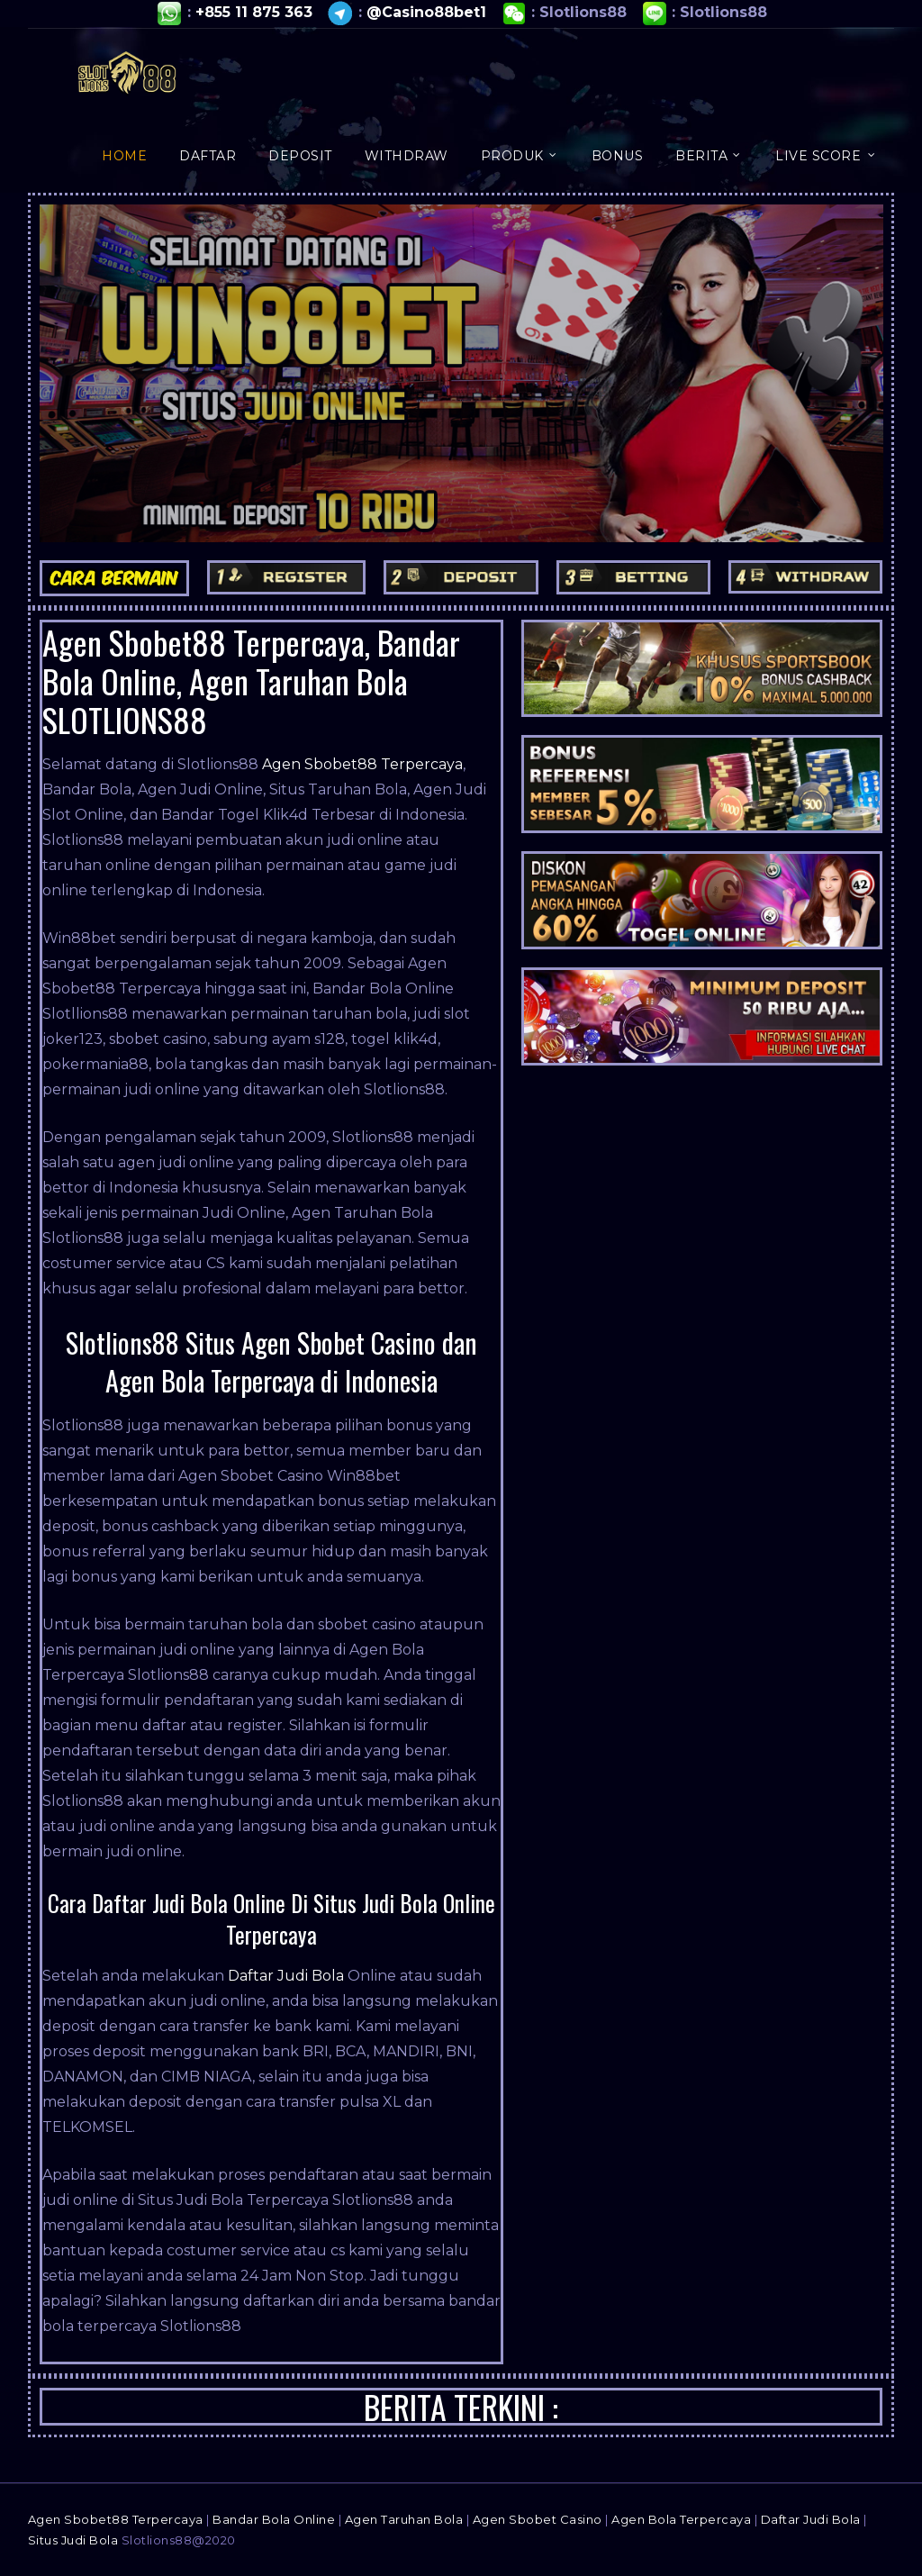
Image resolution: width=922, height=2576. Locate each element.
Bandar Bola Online (273, 2519)
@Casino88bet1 (426, 12)
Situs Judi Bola (73, 2540)
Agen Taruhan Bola (404, 2519)
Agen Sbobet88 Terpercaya (362, 764)
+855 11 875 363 (253, 12)
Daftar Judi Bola (286, 1975)
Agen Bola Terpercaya (681, 2519)
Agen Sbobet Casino (537, 2519)
